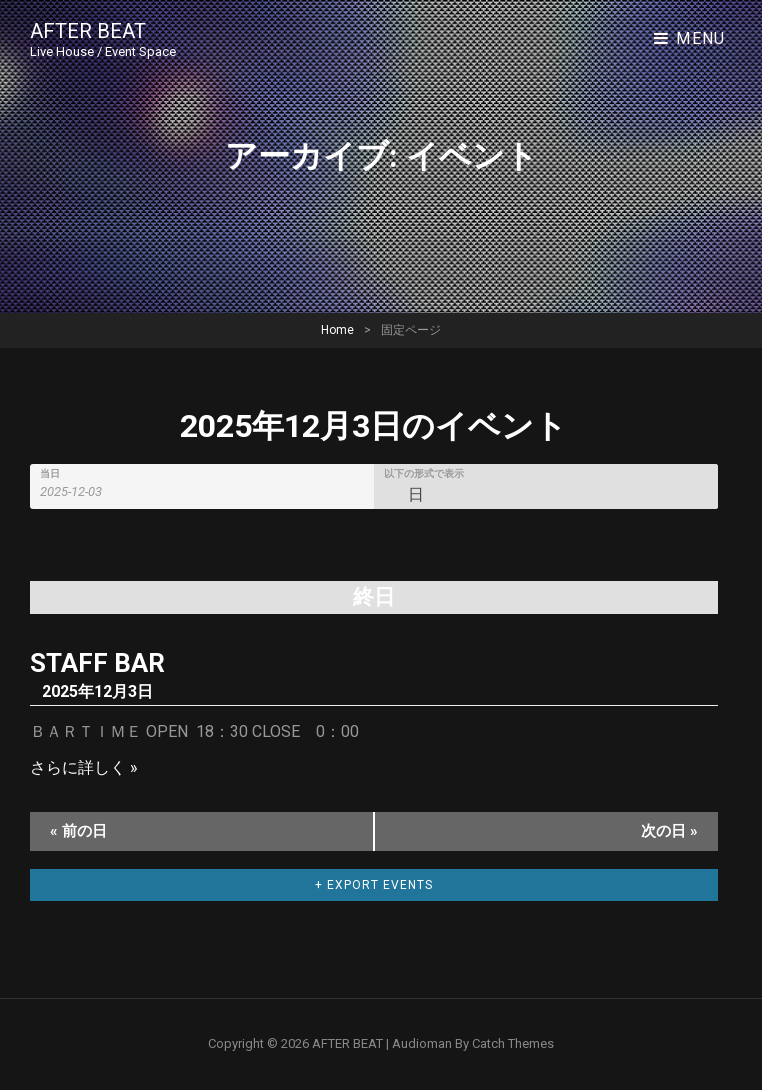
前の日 (78, 831)
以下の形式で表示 (424, 474)
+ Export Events (374, 885)
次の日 (669, 831)
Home (337, 330)
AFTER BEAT (88, 31)
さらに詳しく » (84, 767)
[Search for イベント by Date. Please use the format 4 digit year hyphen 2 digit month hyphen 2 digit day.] (82, 491)
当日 (50, 474)
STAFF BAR (97, 663)
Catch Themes (513, 1043)
